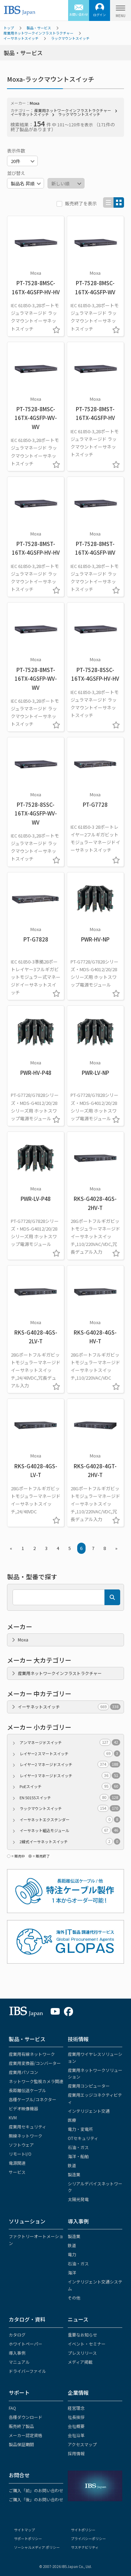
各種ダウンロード (25, 2417)
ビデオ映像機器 (23, 2108)
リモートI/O (20, 2154)
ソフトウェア (21, 2145)
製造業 (74, 2174)
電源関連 (17, 2163)
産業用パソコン (23, 2072)
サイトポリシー (83, 2529)
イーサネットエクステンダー (70, 1820)
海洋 (72, 2272)
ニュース (78, 2319)
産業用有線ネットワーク (32, 2054)
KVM (13, 2117)
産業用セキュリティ (27, 2127)
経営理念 (76, 2408)
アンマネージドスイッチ (70, 1742)
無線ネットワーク (25, 2136)
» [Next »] (116, 1548)
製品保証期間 (21, 2444)
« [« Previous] (11, 1548)
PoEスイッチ (70, 1786)
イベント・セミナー (86, 2344)
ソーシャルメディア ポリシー (37, 2547)
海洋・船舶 (78, 2156)
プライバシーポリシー (88, 2538)
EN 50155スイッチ (70, 1798)
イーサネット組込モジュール (70, 1830)
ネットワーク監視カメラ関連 (36, 2081)
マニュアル (19, 2362)
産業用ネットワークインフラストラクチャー (38, 33)
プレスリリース (82, 2353)
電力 (72, 2254)
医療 (72, 2120)
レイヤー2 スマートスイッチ (70, 1754)
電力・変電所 (80, 2129)
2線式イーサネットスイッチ (70, 1842)
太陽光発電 (78, 2199)
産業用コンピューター (89, 2086)
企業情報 (78, 2392)
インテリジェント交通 (89, 2111)
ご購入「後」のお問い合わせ (36, 2499)
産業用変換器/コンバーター (35, 2063)
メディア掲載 (80, 2362)
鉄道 (72, 2165)
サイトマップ (24, 2529)
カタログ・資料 (27, 2319)
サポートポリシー (28, 2538)
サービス (17, 2172)
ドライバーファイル (27, 2371)
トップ (8, 27)
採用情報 (76, 2453)
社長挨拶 (76, 2417)
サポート (19, 2392)
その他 (74, 2298)
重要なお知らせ (82, 2335)
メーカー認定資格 (25, 2435)
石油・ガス (78, 2147)
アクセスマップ (82, 2444)
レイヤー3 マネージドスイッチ (70, 1776)
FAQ (12, 2408)
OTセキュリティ (83, 2138)
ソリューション (27, 2221)
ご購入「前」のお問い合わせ (36, 2490)
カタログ (17, 2335)
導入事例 (78, 2221)
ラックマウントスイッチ (70, 38)
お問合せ (19, 2475)
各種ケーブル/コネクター (32, 2099)
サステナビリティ (85, 2547)
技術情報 (78, 2039)
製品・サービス (39, 27)
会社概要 (76, 2426)
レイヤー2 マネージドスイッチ (70, 1764)
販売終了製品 (21, 2426)
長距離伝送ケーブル (27, 2090)
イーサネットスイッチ (20, 38)
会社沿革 (76, 2435)
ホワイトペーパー (25, 2344)
